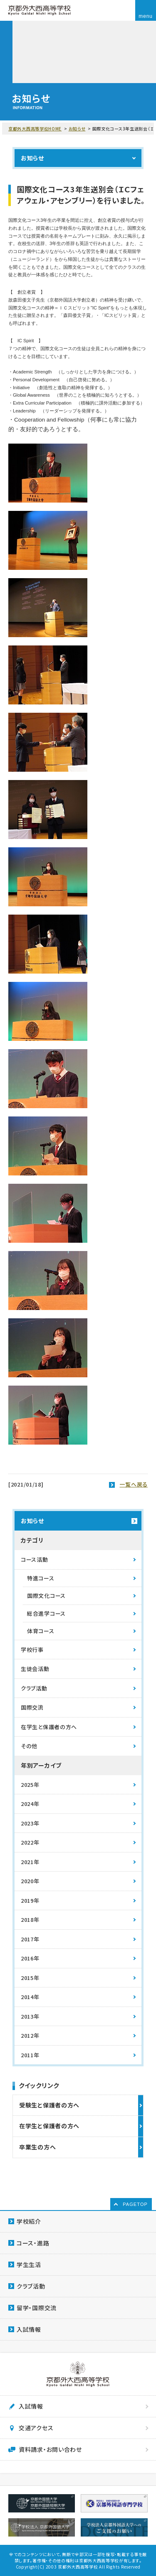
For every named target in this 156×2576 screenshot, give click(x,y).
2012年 (30, 2035)
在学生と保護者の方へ (49, 1727)
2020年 (30, 1881)
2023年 (30, 1823)
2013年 (30, 2016)
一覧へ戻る (133, 1484)
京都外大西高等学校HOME (35, 128)
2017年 (30, 1939)
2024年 (30, 1804)
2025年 (30, 1784)
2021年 (30, 1862)
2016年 (30, 1958)
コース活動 (34, 1559)
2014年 (30, 1997)
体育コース (40, 1631)
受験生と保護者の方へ (49, 2105)
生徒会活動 (35, 1669)
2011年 (30, 2055)
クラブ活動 (34, 1688)
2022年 (30, 1842)
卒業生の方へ (37, 2147)
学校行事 (32, 1650)
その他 (29, 1746)
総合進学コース (46, 1613)
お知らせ (77, 128)
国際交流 (32, 1707)
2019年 (30, 1900)
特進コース (40, 1578)
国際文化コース (46, 1596)
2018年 (30, 1919)
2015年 (30, 1978)
